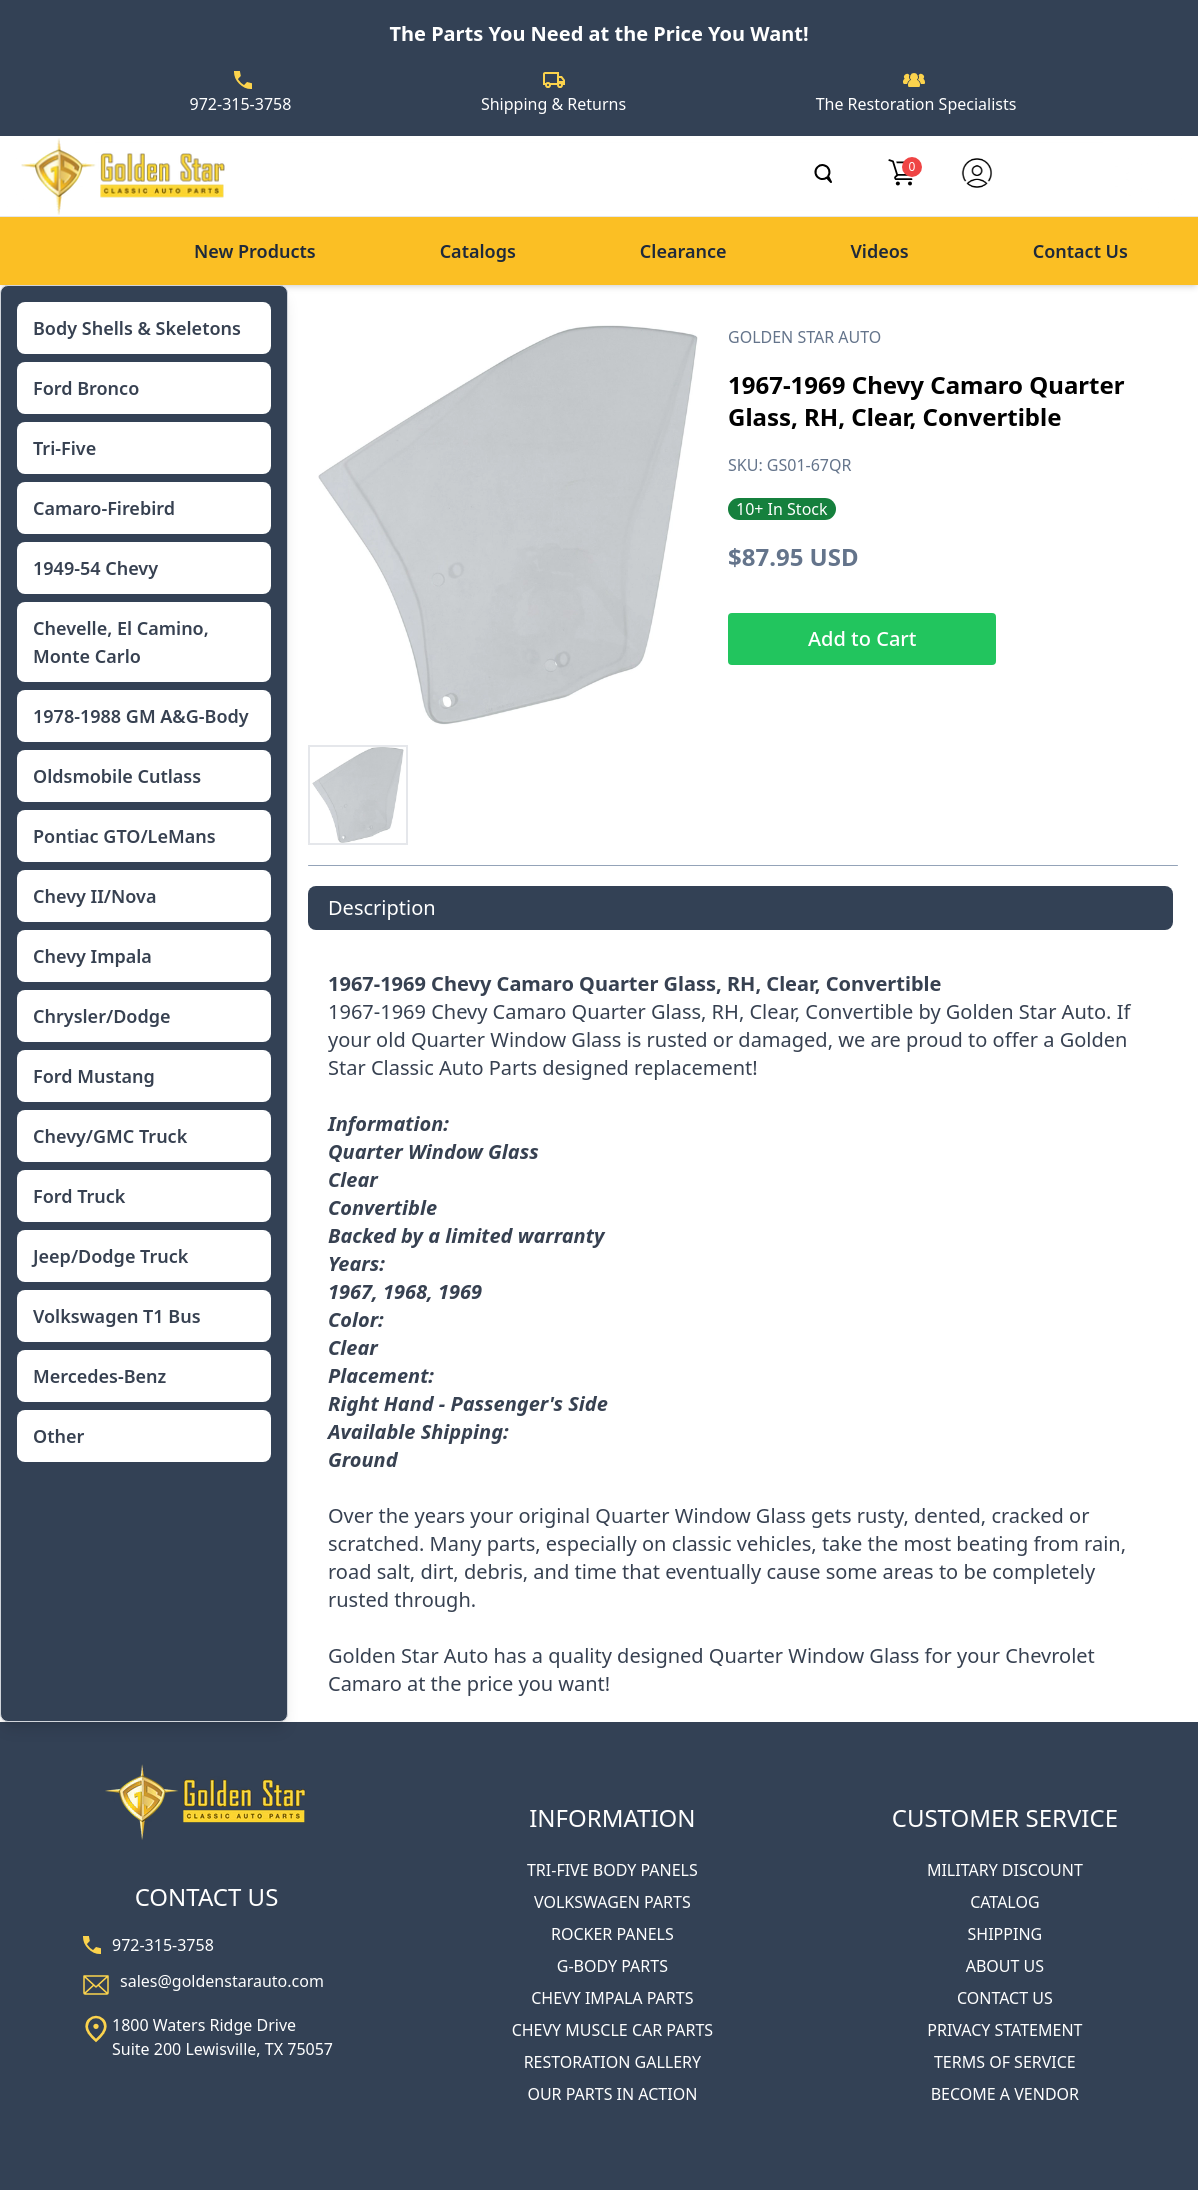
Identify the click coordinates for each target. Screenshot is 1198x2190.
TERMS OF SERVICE (1005, 2062)
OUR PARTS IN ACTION (612, 2094)
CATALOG (1004, 1902)
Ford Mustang (94, 1076)
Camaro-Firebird (104, 508)
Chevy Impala (92, 956)
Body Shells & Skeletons (137, 328)
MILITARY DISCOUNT (1005, 1870)
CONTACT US (1005, 1998)
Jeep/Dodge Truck (110, 1256)
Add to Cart (862, 638)
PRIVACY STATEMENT (1004, 2030)
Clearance (683, 251)
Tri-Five (64, 448)
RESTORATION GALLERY (612, 2062)
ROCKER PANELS (612, 1934)
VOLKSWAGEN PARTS (612, 1902)
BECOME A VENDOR (1005, 2094)
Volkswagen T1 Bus (117, 1316)
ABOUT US (1005, 1966)
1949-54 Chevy (95, 568)
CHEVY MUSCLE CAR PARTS (612, 2030)
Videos (879, 251)
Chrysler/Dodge (101, 1016)
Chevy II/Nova (94, 896)
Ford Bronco (86, 388)
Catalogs (478, 251)
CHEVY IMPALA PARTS (612, 1998)
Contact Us (1080, 251)
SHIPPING (1005, 1934)
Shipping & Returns (553, 104)
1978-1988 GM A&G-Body (141, 716)
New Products (255, 251)
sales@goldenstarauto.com (222, 1981)
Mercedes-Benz (99, 1376)
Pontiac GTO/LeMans (124, 836)
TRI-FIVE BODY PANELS (612, 1870)
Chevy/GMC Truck (110, 1136)
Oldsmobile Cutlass (117, 776)
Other (58, 1436)
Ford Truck (79, 1196)
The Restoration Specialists (916, 104)
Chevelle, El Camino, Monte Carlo (121, 642)
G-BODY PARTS (612, 1966)
